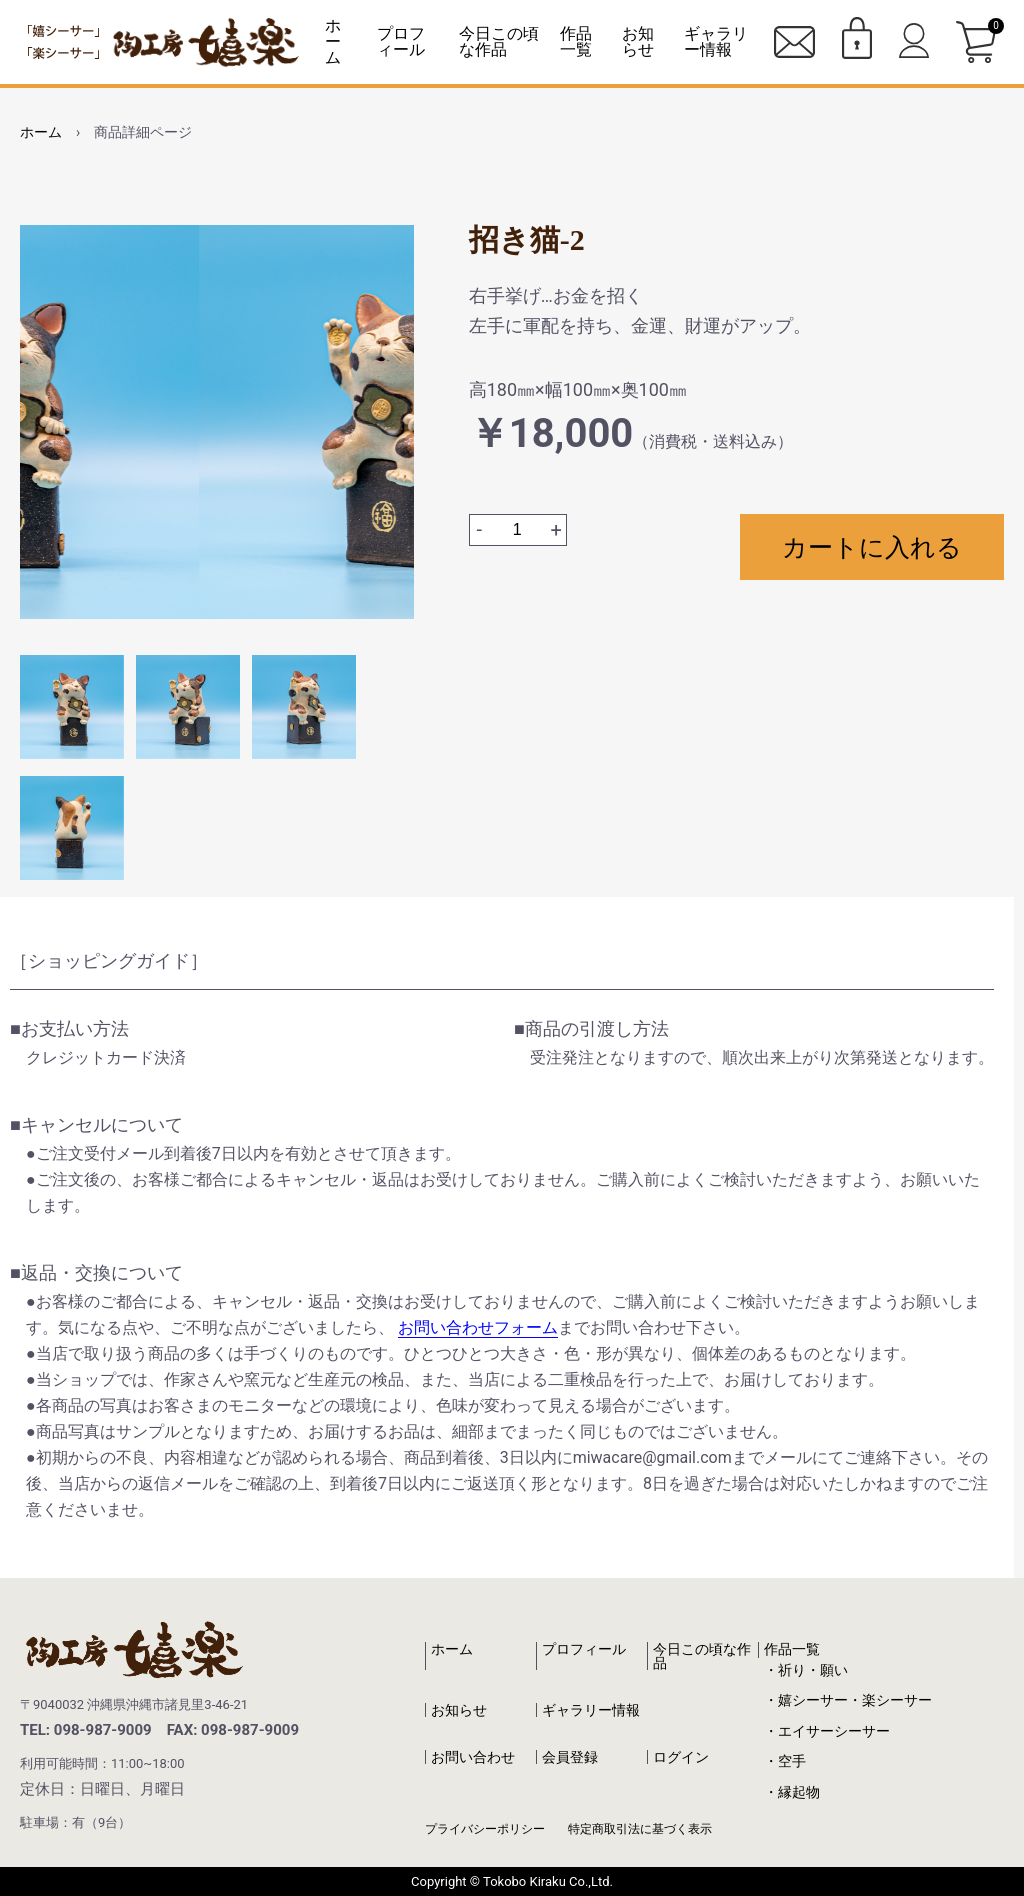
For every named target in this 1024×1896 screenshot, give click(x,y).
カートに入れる (872, 547)
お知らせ (638, 41)
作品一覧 (792, 1649)
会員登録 (570, 1757)
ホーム (333, 41)
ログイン (681, 1757)
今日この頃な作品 (499, 41)
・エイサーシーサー (827, 1731)
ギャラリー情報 (716, 41)
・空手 (785, 1761)
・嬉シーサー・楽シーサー (848, 1700)
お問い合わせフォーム (478, 1327)
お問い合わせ (473, 1757)
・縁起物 (792, 1792)
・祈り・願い (806, 1670)
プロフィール (401, 41)
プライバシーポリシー (485, 1829)
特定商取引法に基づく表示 (640, 1829)
